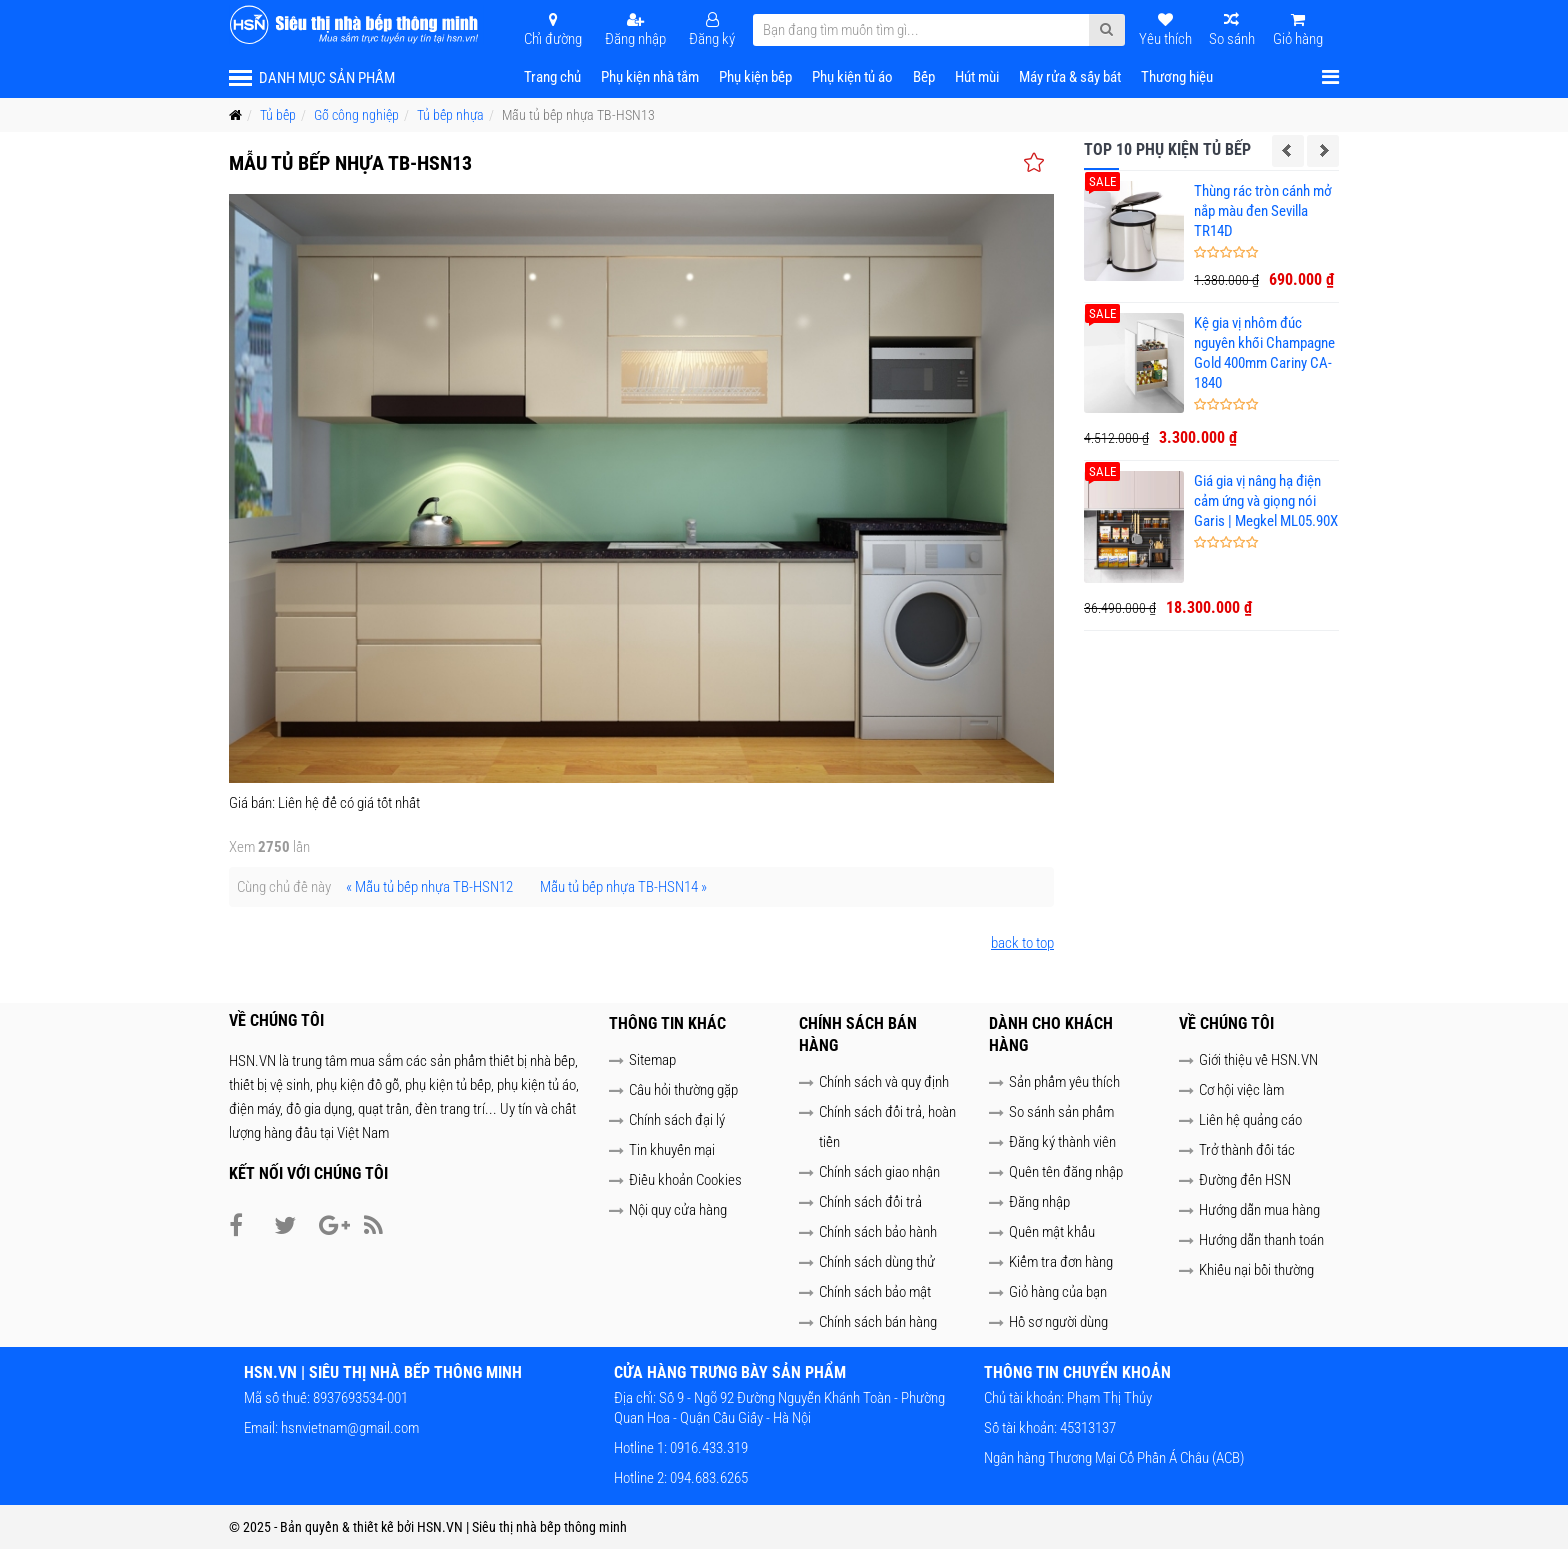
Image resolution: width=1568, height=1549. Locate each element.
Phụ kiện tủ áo (852, 77)
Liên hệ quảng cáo (1250, 1120)
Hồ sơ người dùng (1058, 1322)
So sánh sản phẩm (1061, 1112)
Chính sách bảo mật (875, 1292)
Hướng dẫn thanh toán (1261, 1240)
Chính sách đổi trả (870, 1202)
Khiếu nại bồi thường (1256, 1270)
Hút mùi (977, 77)
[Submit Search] (1106, 30)
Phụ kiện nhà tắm (650, 77)
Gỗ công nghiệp (356, 115)
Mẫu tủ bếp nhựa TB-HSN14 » (623, 887)
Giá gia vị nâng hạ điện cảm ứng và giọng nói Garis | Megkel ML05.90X (1266, 501)
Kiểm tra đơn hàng (1061, 1262)
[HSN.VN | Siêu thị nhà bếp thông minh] (356, 25)
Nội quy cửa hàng (678, 1210)
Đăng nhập (1039, 1202)
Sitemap (652, 1060)
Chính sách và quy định (884, 1082)
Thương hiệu (1177, 77)
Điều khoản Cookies (685, 1180)
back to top (1022, 943)
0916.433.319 (707, 1448)
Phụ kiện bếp (755, 77)
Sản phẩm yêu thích (1064, 1082)
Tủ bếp (278, 115)
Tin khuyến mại (672, 1150)
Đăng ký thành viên (1062, 1142)
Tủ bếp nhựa (450, 115)
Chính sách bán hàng (878, 1322)
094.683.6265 (707, 1478)
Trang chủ (552, 77)
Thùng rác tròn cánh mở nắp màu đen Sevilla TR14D (1263, 211)
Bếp (924, 77)
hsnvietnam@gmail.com (350, 1428)
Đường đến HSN (1245, 1180)
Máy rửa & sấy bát (1070, 77)
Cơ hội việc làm (1241, 1090)
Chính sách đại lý (677, 1120)
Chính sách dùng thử (877, 1262)
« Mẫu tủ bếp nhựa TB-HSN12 (429, 887)
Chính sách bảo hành (878, 1232)
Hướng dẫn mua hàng (1259, 1210)
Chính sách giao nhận (879, 1172)
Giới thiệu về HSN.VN (1258, 1060)
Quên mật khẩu (1052, 1232)
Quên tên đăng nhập (1066, 1172)
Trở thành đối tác (1247, 1150)
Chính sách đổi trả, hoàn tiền (887, 1127)
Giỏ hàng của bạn (1058, 1292)
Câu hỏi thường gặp (683, 1090)
